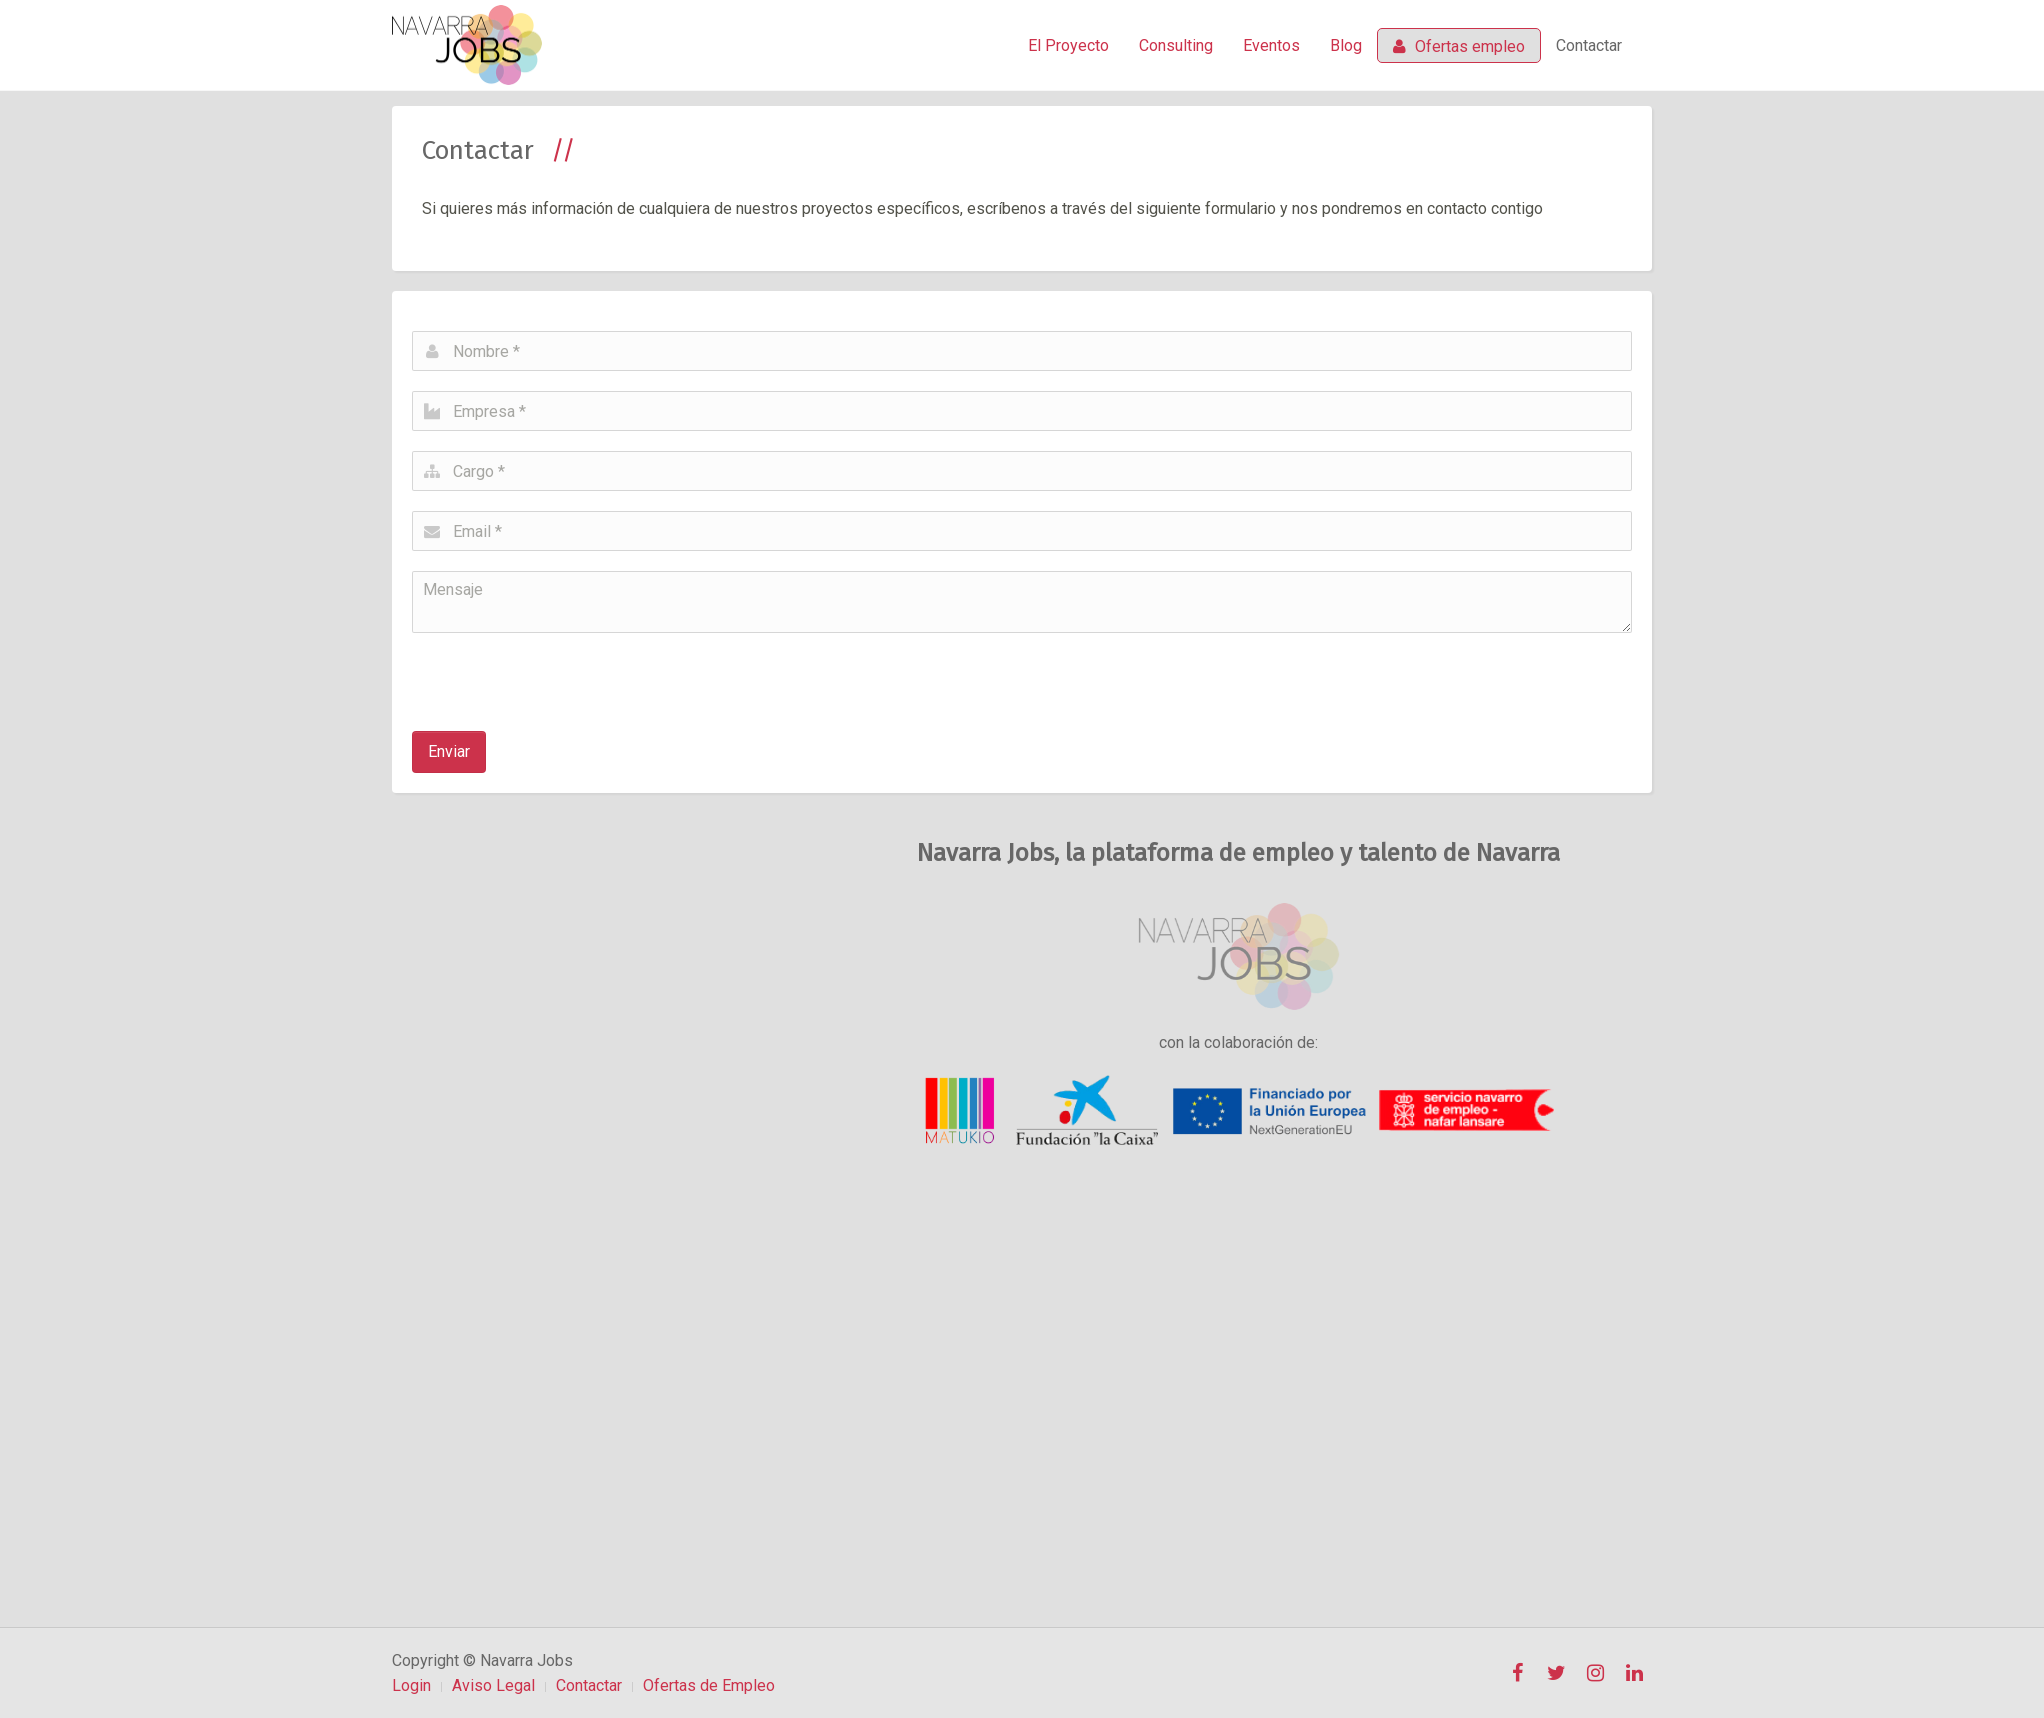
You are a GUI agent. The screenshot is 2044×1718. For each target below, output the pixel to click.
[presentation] (564, 672)
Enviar (449, 751)
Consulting (1176, 45)
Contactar (1589, 45)
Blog (1346, 45)
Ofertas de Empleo (709, 1685)
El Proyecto (1068, 45)
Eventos (1271, 45)
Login (411, 1685)
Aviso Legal (493, 1685)
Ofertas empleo (1459, 46)
